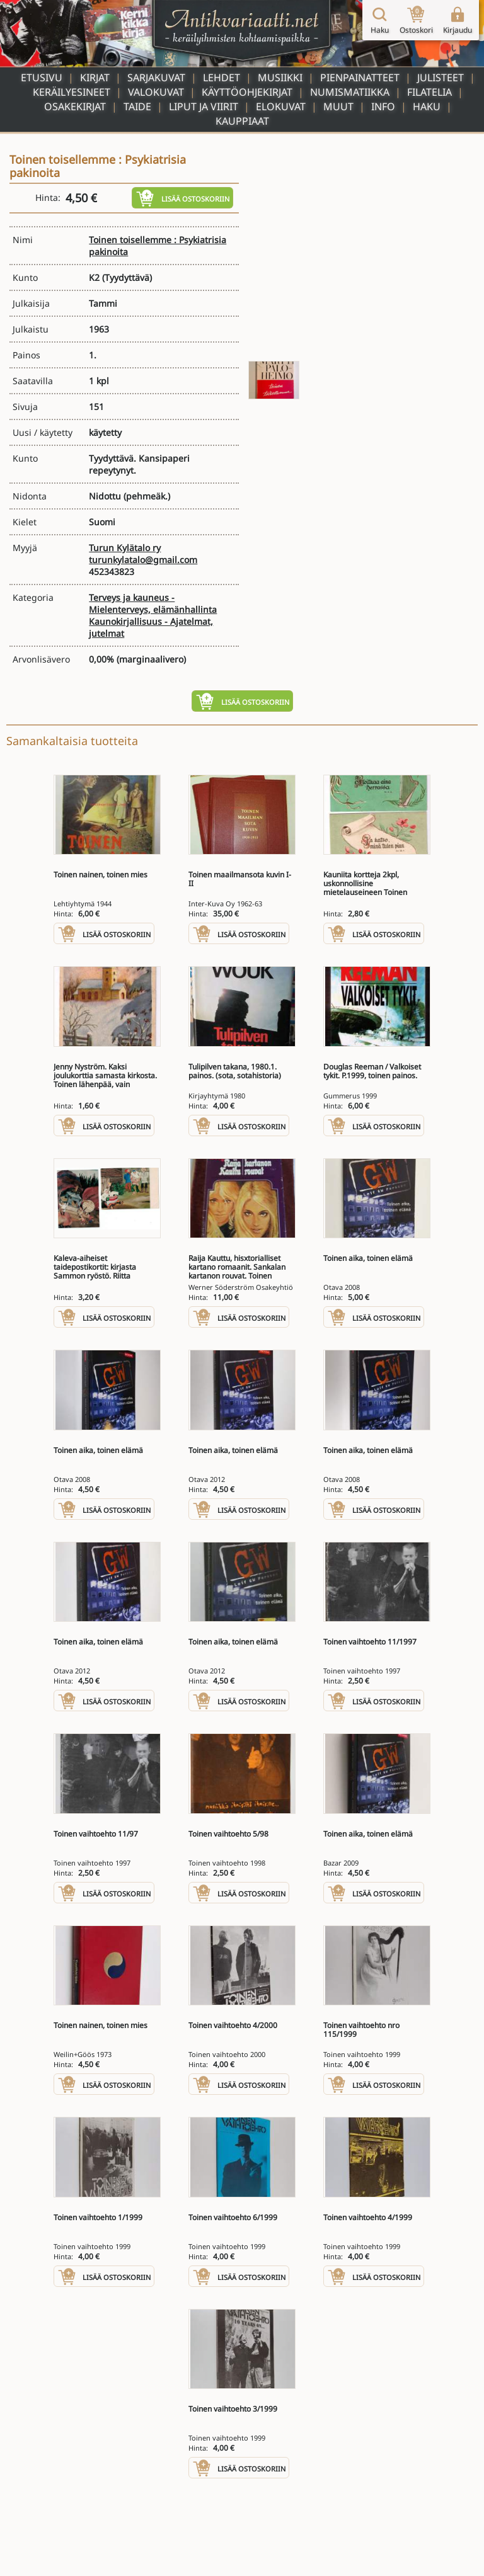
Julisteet (440, 77)
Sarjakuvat (156, 77)
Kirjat (95, 77)
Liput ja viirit (203, 106)
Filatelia (429, 92)
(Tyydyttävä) (127, 277)
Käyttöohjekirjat (247, 92)
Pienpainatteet (360, 77)
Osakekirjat (75, 106)
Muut (338, 106)
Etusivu (41, 77)
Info (383, 106)
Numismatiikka (349, 92)
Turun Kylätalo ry (125, 548)
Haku (427, 106)
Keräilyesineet (71, 92)
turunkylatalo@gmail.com (143, 560)
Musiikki (280, 77)
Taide (137, 106)
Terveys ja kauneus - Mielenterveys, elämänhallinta (153, 603)
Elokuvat (281, 106)
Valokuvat (156, 92)
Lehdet (221, 77)
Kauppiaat (242, 121)
